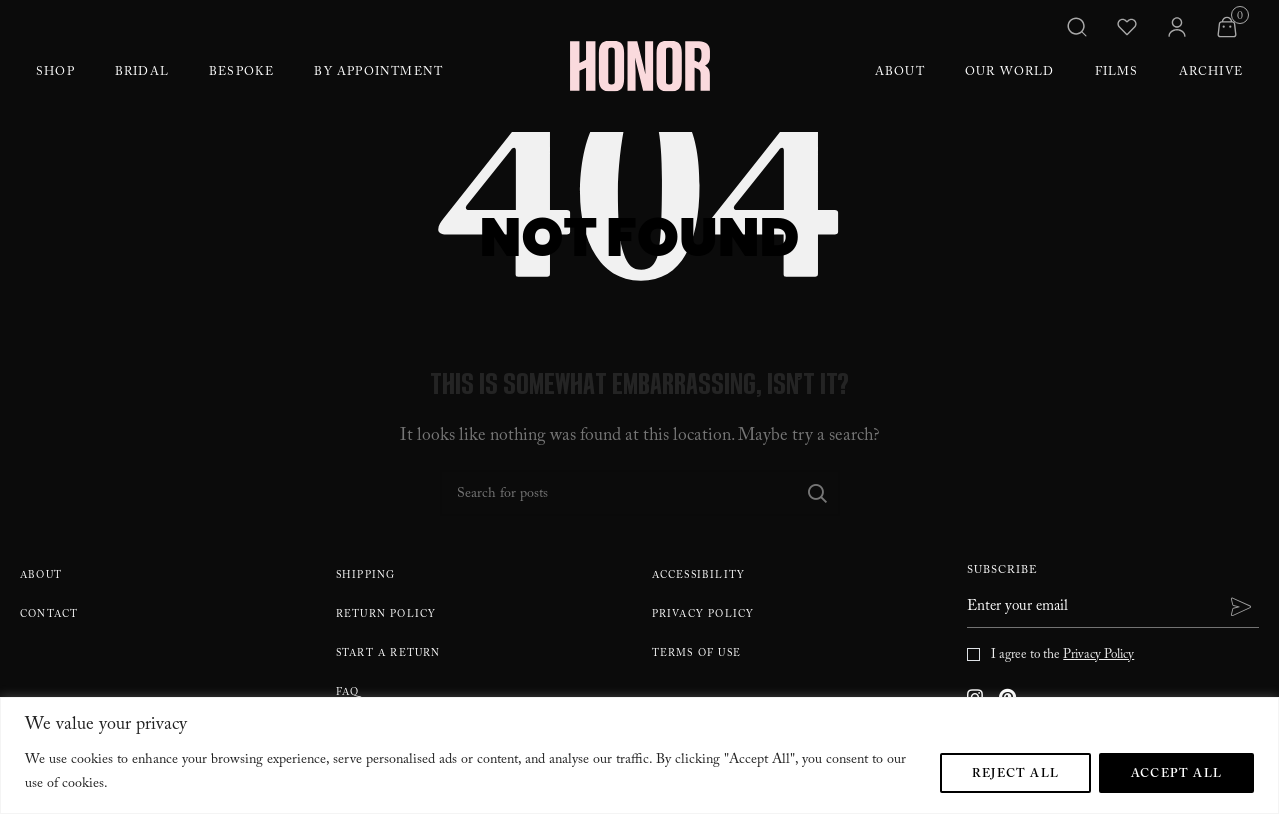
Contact (49, 615)
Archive (1211, 73)
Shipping (366, 576)
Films (1117, 73)
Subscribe (1002, 572)
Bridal (142, 73)
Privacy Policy (703, 615)
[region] (639, 755)
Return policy (386, 615)
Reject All (1015, 775)
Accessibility (699, 576)
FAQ (348, 693)
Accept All (1176, 775)
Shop (55, 73)
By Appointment (378, 73)
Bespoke (241, 73)
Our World (1010, 73)
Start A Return (388, 654)
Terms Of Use (696, 654)
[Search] (640, 493)
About (900, 73)
